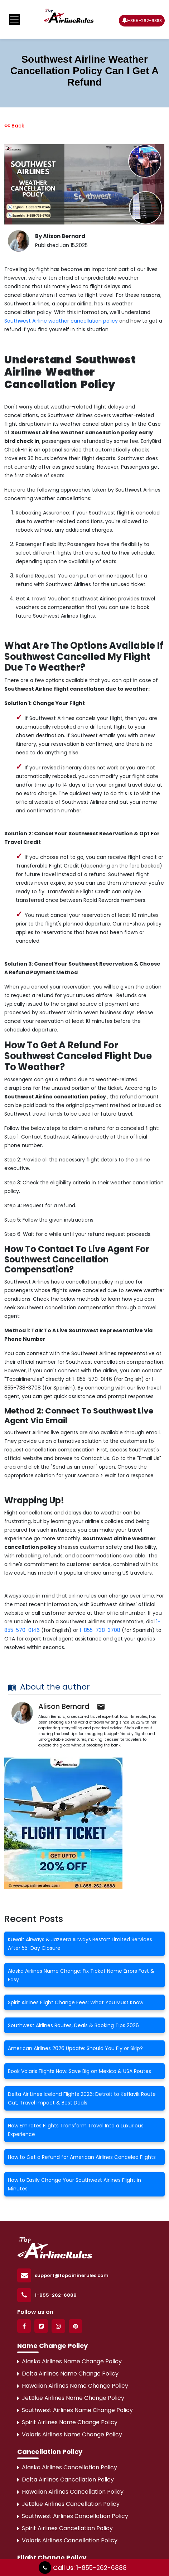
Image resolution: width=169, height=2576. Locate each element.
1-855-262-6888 (141, 20)
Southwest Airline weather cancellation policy (61, 320)
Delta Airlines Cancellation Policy (65, 2479)
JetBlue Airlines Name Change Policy (70, 2398)
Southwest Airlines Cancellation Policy (72, 2516)
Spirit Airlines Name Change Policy (67, 2422)
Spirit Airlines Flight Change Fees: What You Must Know (75, 2002)
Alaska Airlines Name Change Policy (69, 2361)
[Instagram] (58, 2326)
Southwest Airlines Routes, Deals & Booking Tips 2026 (73, 2025)
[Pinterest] (75, 2326)
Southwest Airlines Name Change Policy (75, 2410)
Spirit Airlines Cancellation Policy (65, 2528)
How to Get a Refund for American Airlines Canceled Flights (82, 2157)
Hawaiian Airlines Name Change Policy (72, 2386)
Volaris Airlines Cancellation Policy (67, 2540)
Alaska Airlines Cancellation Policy (67, 2467)
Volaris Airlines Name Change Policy (69, 2434)
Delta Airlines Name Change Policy (68, 2373)
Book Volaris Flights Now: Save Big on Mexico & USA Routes (79, 2071)
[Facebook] (24, 2326)
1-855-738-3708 (99, 1630)
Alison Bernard (64, 1706)
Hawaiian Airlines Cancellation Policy (70, 2492)
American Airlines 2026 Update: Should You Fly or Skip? (75, 2048)
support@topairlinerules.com (71, 2275)
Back (14, 125)
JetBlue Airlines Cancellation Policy (68, 2504)
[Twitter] (41, 2326)
